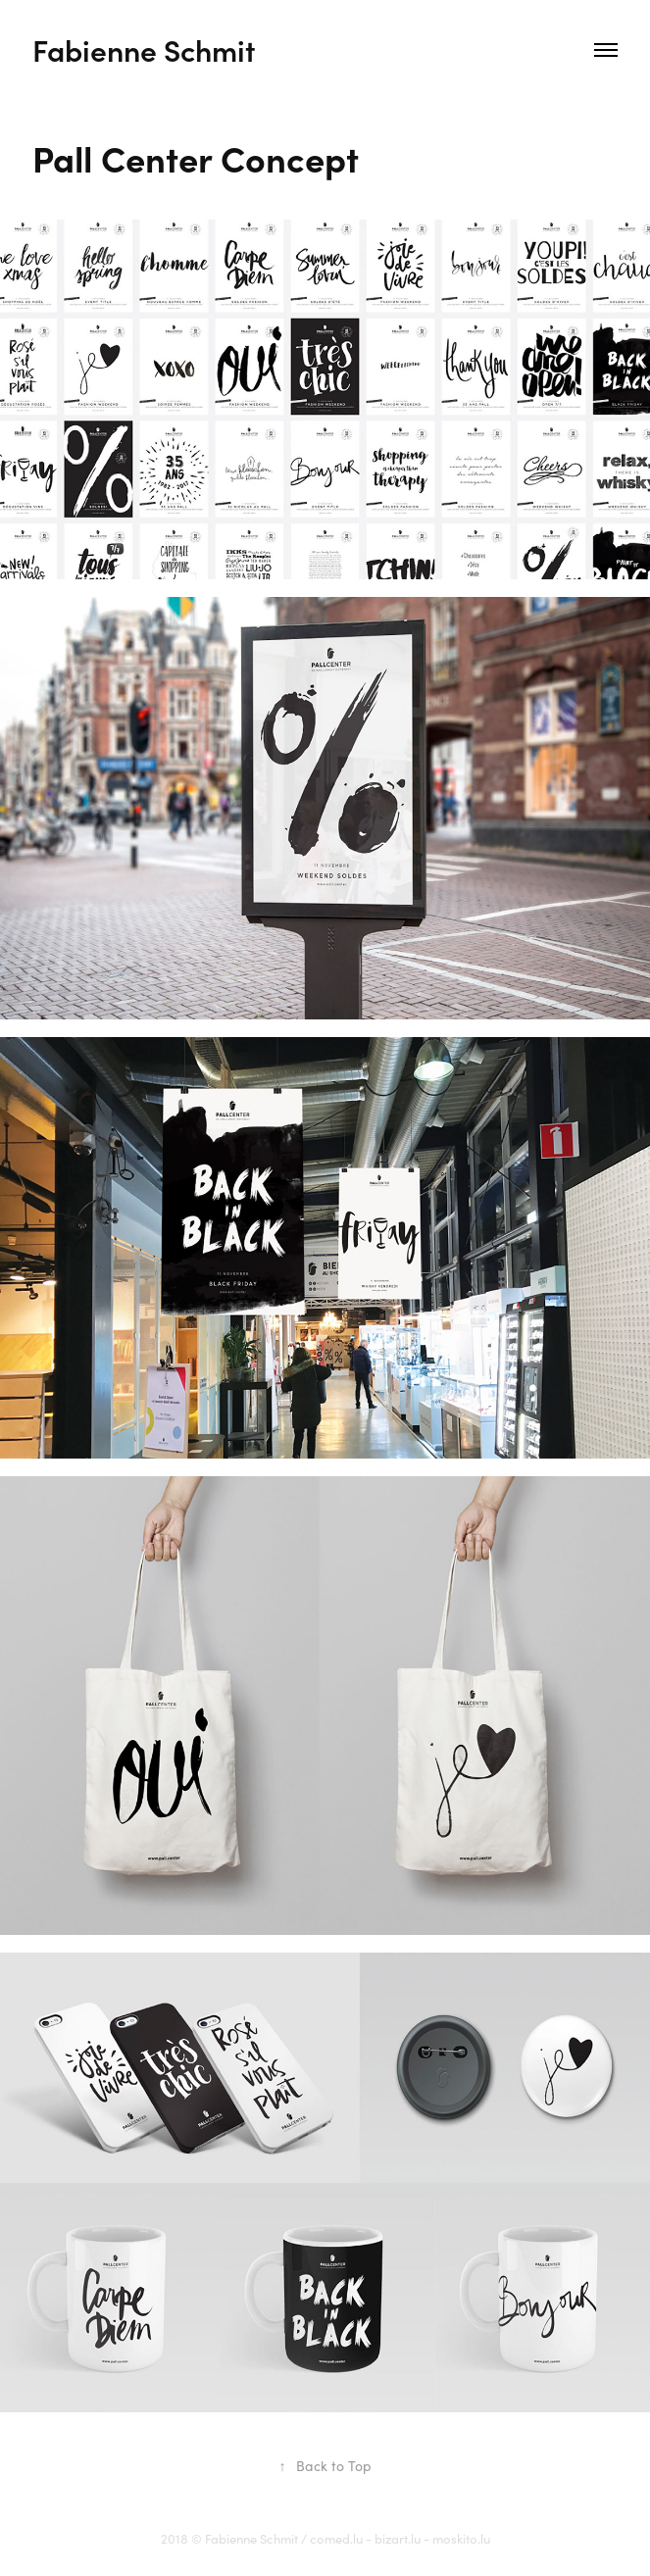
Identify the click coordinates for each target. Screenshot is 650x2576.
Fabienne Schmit (143, 49)
